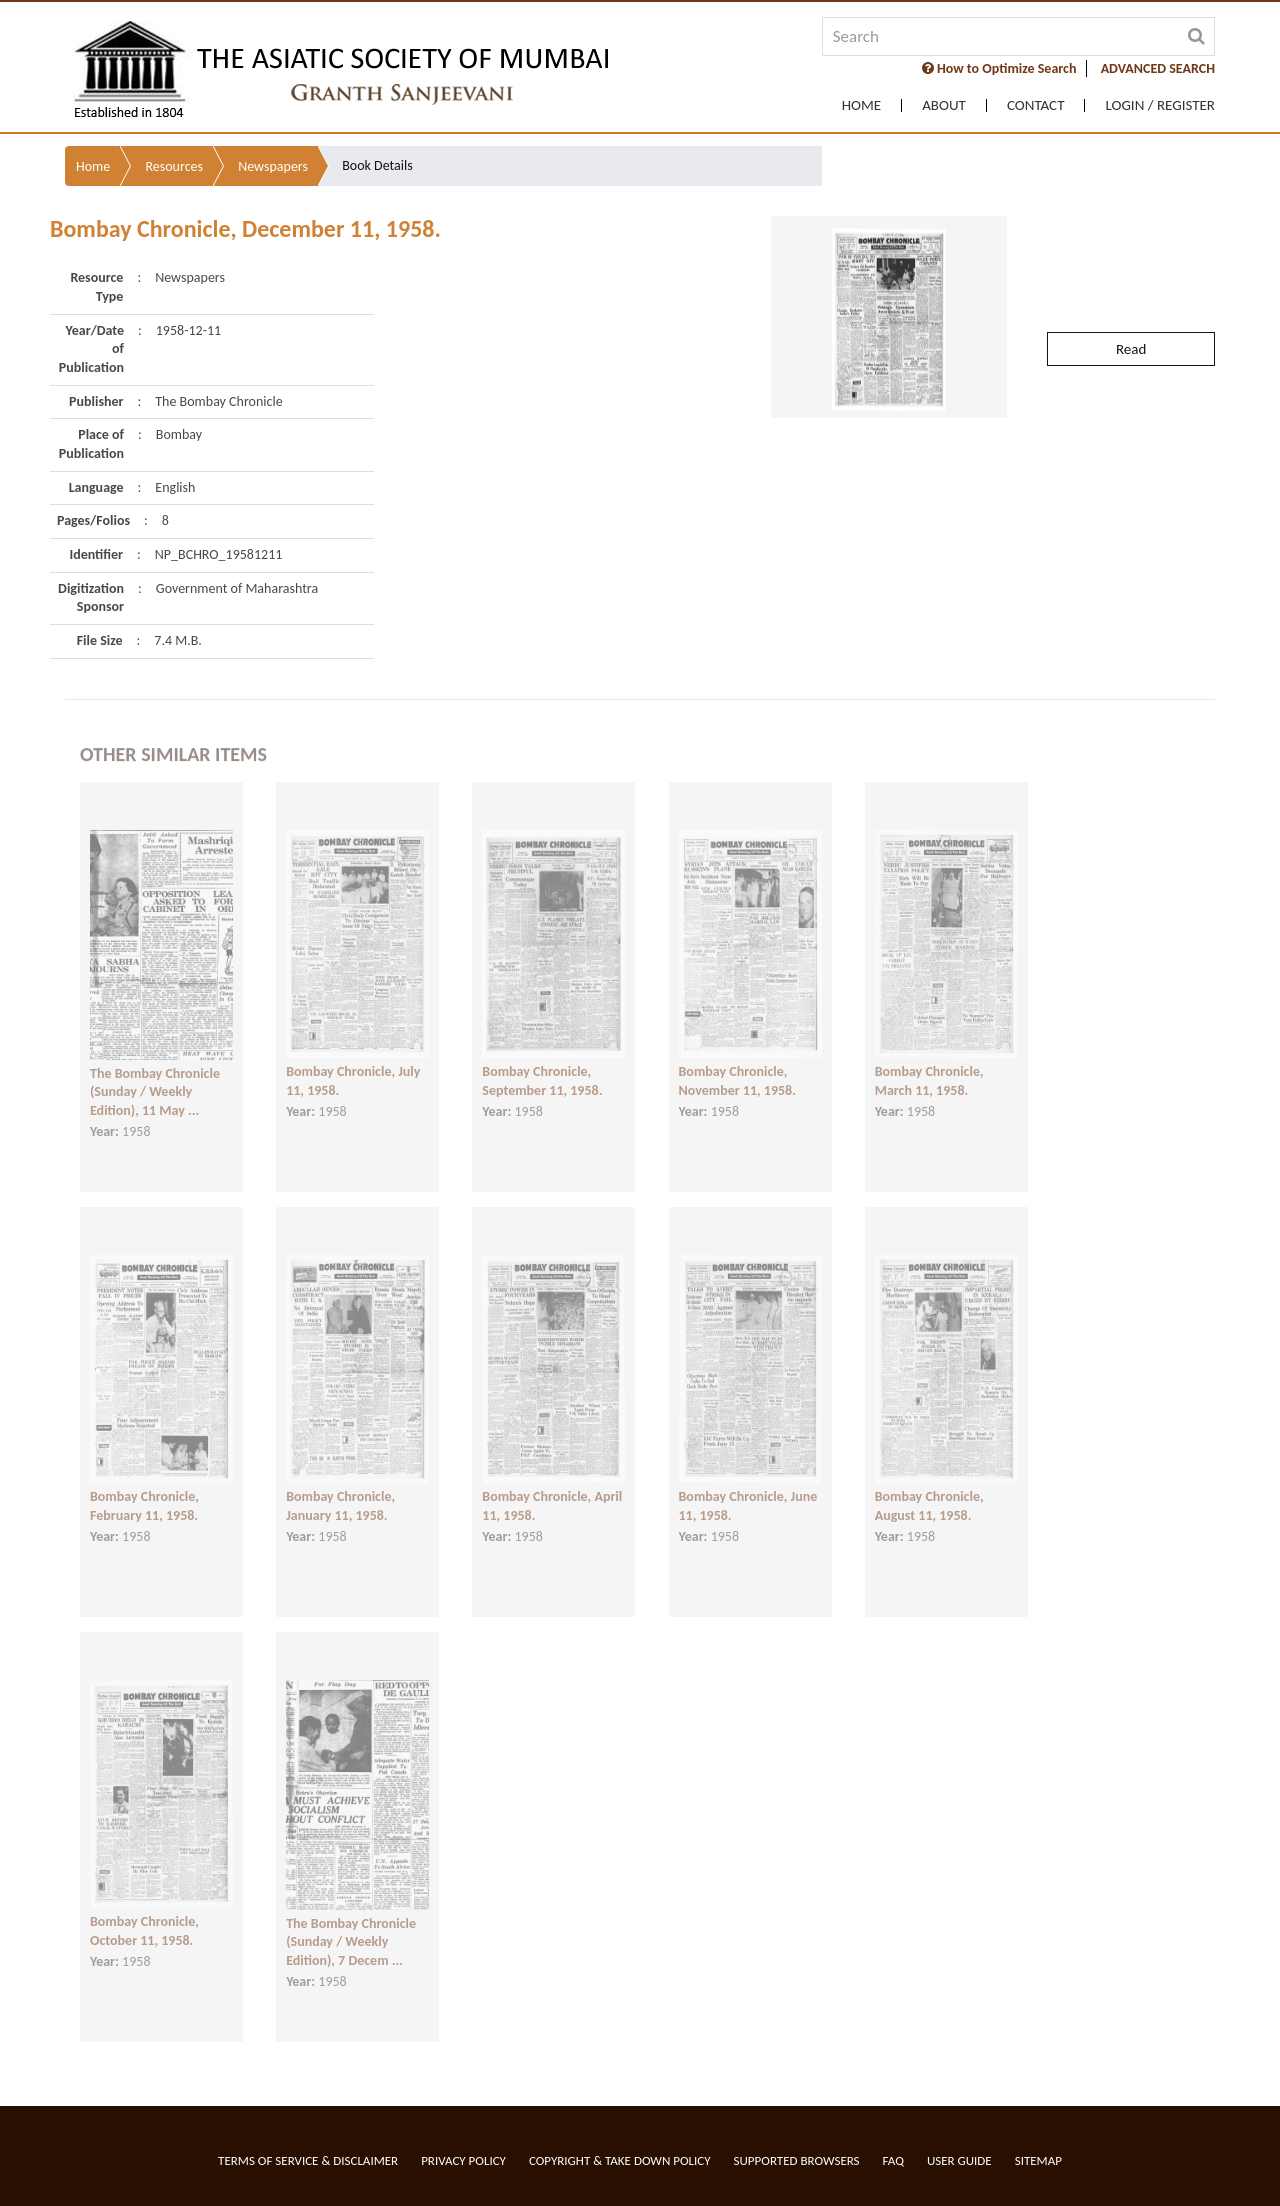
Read (1131, 297)
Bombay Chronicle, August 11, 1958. (929, 1484)
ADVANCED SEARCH (1158, 68)
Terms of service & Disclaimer (308, 2160)
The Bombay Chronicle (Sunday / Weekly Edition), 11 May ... (155, 1070)
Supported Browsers (797, 2160)
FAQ (893, 2160)
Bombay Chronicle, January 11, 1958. (340, 1484)
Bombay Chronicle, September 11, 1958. (542, 1059)
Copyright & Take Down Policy (620, 2160)
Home (861, 105)
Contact (1036, 105)
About (944, 105)
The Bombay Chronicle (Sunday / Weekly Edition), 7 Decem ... (351, 1920)
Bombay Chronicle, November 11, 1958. (737, 1059)
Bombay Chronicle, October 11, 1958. (144, 1909)
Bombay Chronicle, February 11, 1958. (144, 1484)
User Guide (959, 2160)
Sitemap (1038, 2160)
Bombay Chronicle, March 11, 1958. (929, 1059)
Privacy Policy (463, 2160)
